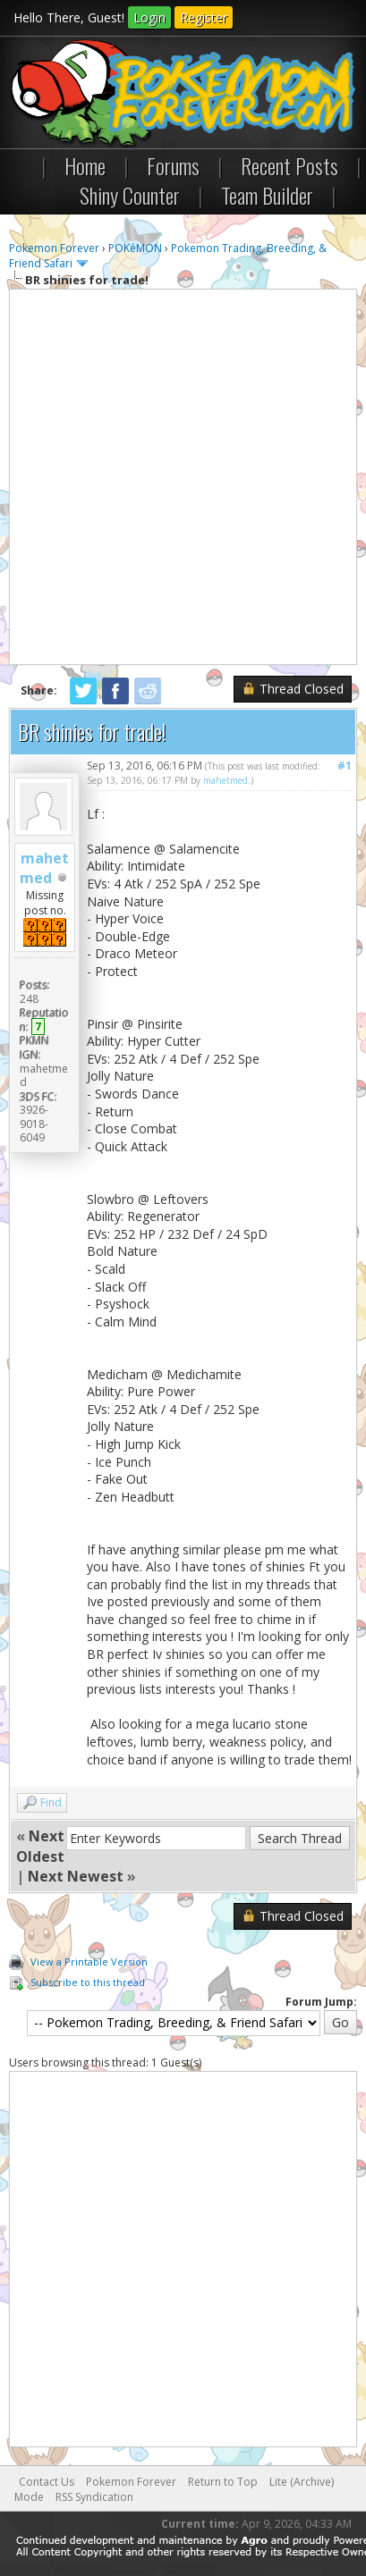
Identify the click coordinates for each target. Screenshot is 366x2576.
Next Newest (75, 1876)
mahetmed (44, 868)
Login (149, 17)
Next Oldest (40, 1845)
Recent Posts (289, 165)
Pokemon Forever (54, 248)
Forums (173, 165)
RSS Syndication (94, 2496)
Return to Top (223, 2481)
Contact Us (46, 2481)
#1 (344, 765)
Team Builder (267, 195)
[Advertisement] (183, 477)
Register (203, 17)
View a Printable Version (89, 1961)
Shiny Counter (130, 195)
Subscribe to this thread (87, 1982)
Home (85, 165)
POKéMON (135, 248)
